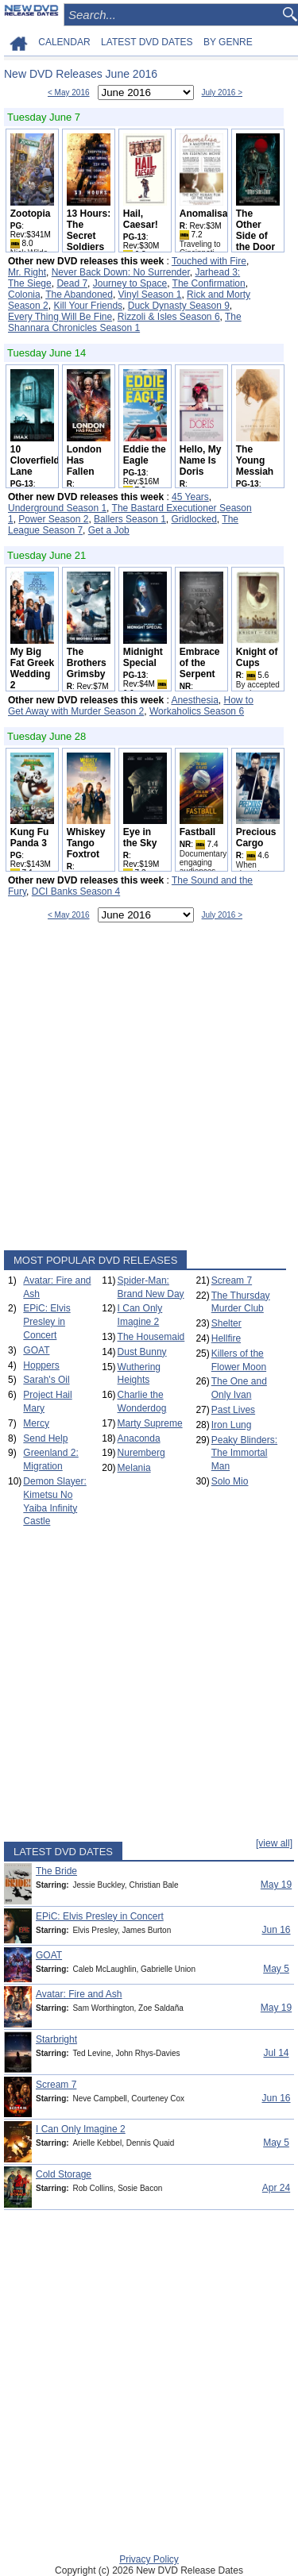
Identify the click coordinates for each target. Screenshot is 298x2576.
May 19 (276, 1884)
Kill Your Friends (87, 305)
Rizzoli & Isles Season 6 (169, 316)
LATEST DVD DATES (146, 42)
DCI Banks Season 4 (76, 891)
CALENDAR (64, 42)
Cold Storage (63, 2174)
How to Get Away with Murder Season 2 (130, 706)
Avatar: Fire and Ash (79, 1994)
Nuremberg (141, 1452)
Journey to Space (130, 283)
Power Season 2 (53, 519)
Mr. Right (27, 272)
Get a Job (109, 530)
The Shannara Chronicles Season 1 (125, 322)
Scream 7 (231, 1280)
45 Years (190, 496)
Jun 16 (275, 1929)
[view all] (274, 1843)
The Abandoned (79, 294)
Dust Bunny (142, 1351)
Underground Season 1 (57, 508)
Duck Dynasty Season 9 (179, 305)
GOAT (36, 1350)
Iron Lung (231, 1424)
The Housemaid (151, 1336)
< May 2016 (69, 92)
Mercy (36, 1423)
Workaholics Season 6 (196, 711)
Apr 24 (276, 2187)
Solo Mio (230, 1481)
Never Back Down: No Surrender (121, 272)
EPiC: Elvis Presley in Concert (46, 1322)
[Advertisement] (149, 1089)
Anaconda (139, 1438)
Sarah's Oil (46, 1379)
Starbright (56, 2039)
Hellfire (226, 1338)
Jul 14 (275, 2052)
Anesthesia (194, 700)
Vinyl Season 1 (150, 294)
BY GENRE (228, 42)
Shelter (226, 1323)
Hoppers (41, 1365)
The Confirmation (209, 283)
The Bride (56, 1871)
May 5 (276, 1968)
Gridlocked (194, 519)
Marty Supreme (150, 1423)
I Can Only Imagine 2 (81, 2129)
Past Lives (233, 1409)
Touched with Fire (209, 261)
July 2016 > (222, 92)
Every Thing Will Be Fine (60, 316)
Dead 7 (71, 283)
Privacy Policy (149, 2559)
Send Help (45, 1438)
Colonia (24, 294)
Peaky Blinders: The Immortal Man (244, 1453)
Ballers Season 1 (130, 519)
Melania (134, 1467)
